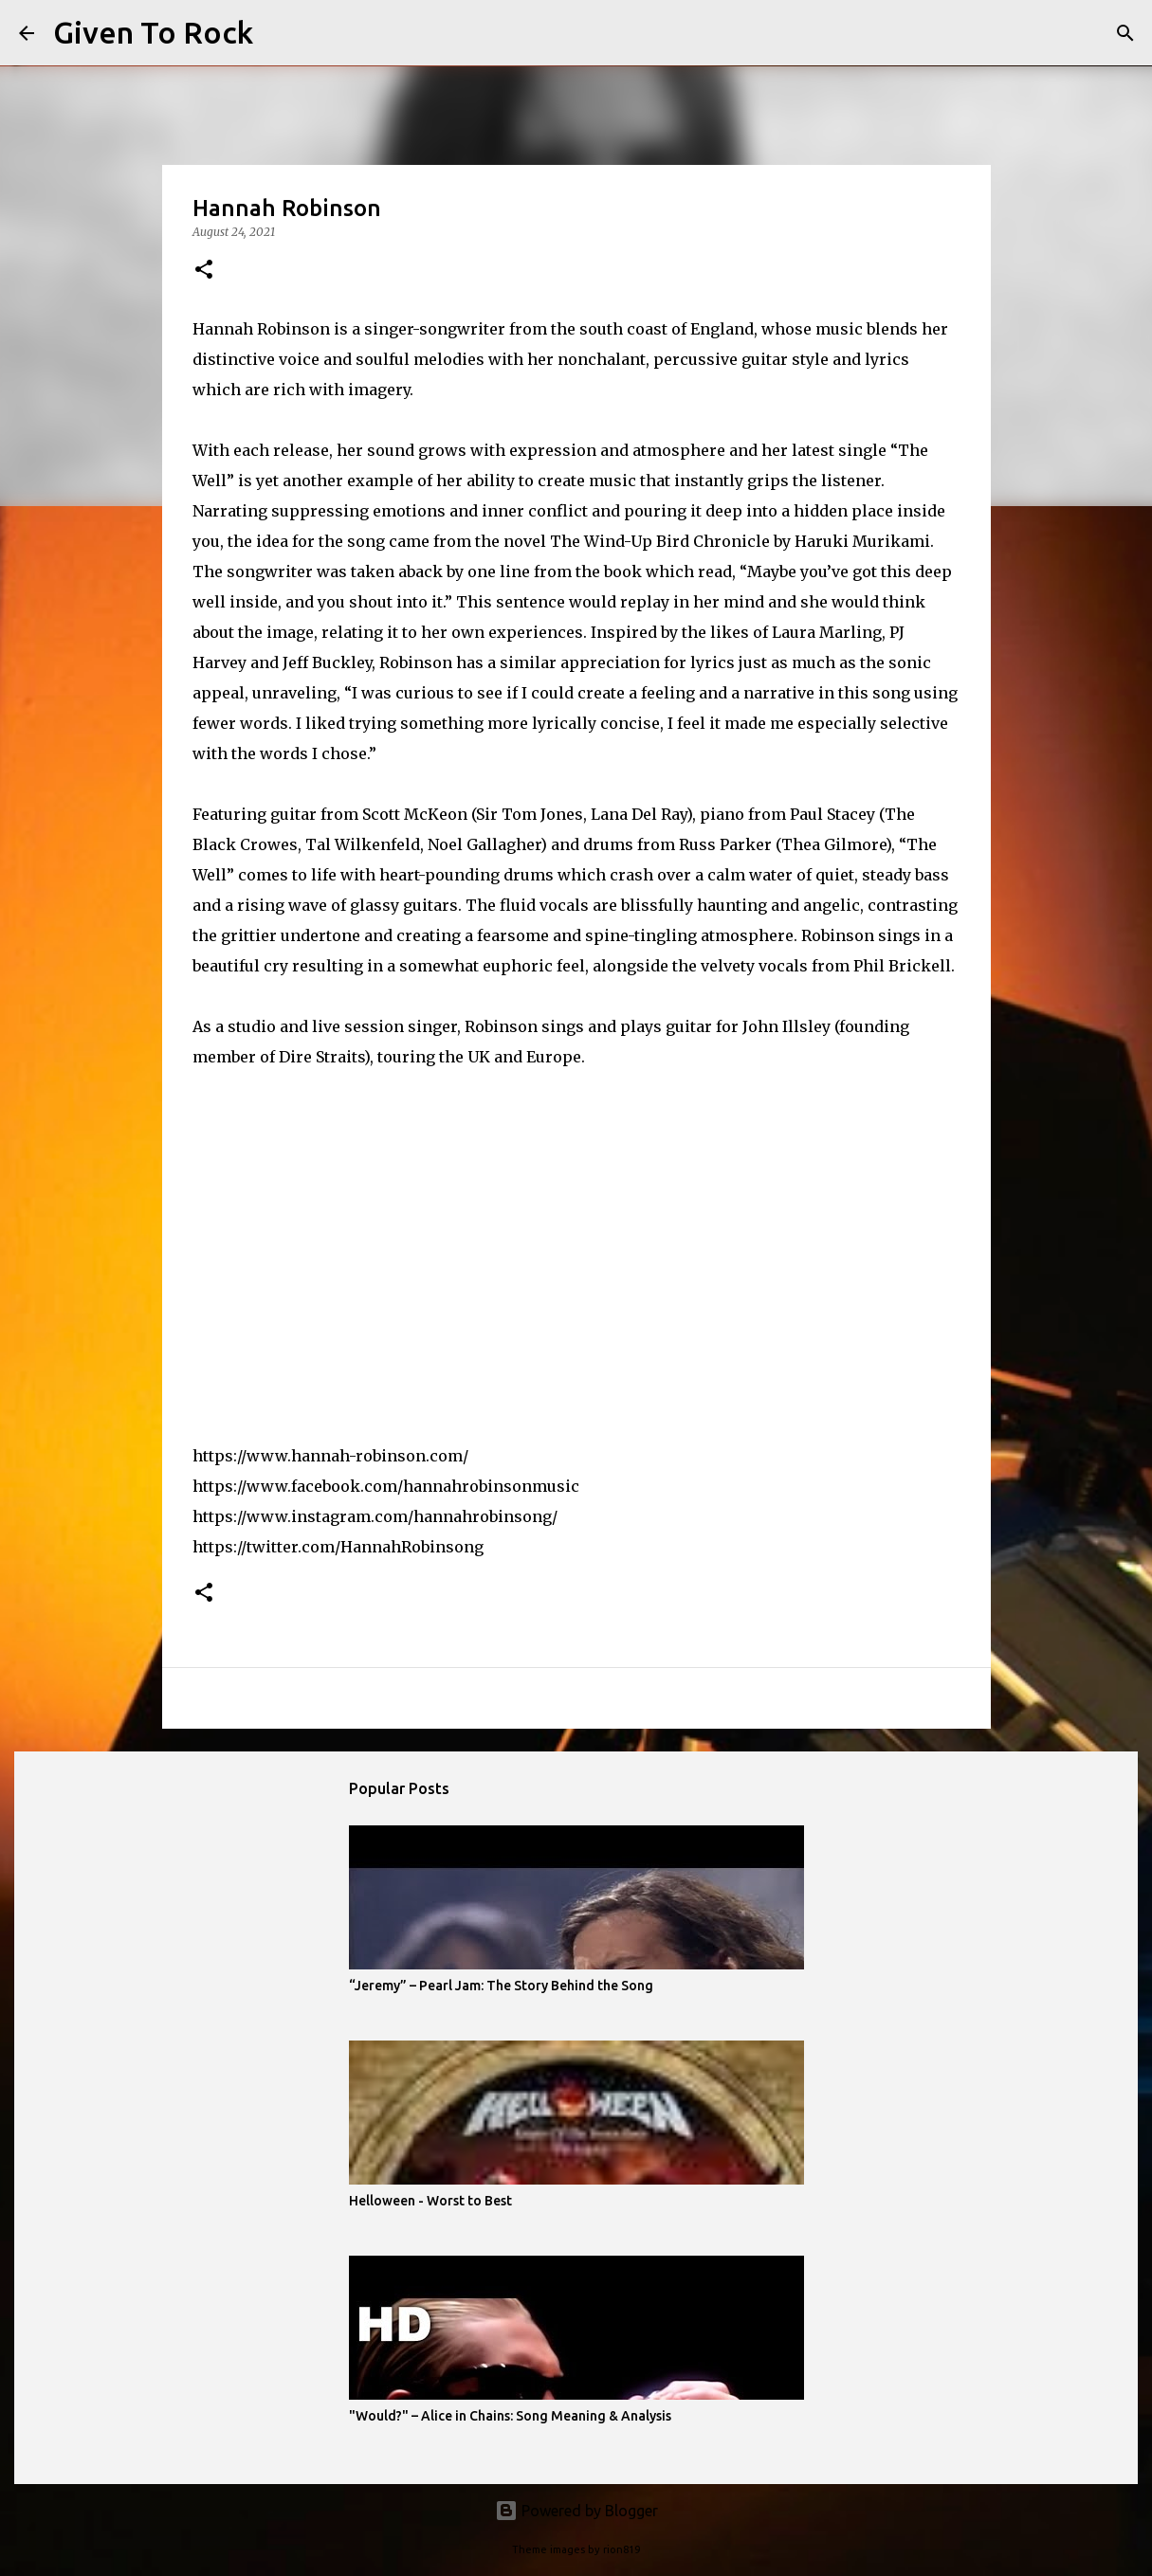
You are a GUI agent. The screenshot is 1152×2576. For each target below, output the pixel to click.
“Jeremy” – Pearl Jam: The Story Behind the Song (501, 1985)
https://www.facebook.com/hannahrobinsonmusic (385, 1486)
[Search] (279, 33)
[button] (203, 270)
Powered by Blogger (576, 2510)
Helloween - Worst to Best (430, 2200)
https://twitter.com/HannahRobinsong (338, 1546)
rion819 (621, 2549)
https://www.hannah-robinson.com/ (330, 1455)
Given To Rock (153, 32)
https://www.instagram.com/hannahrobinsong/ (375, 1516)
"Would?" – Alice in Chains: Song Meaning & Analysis (510, 2415)
